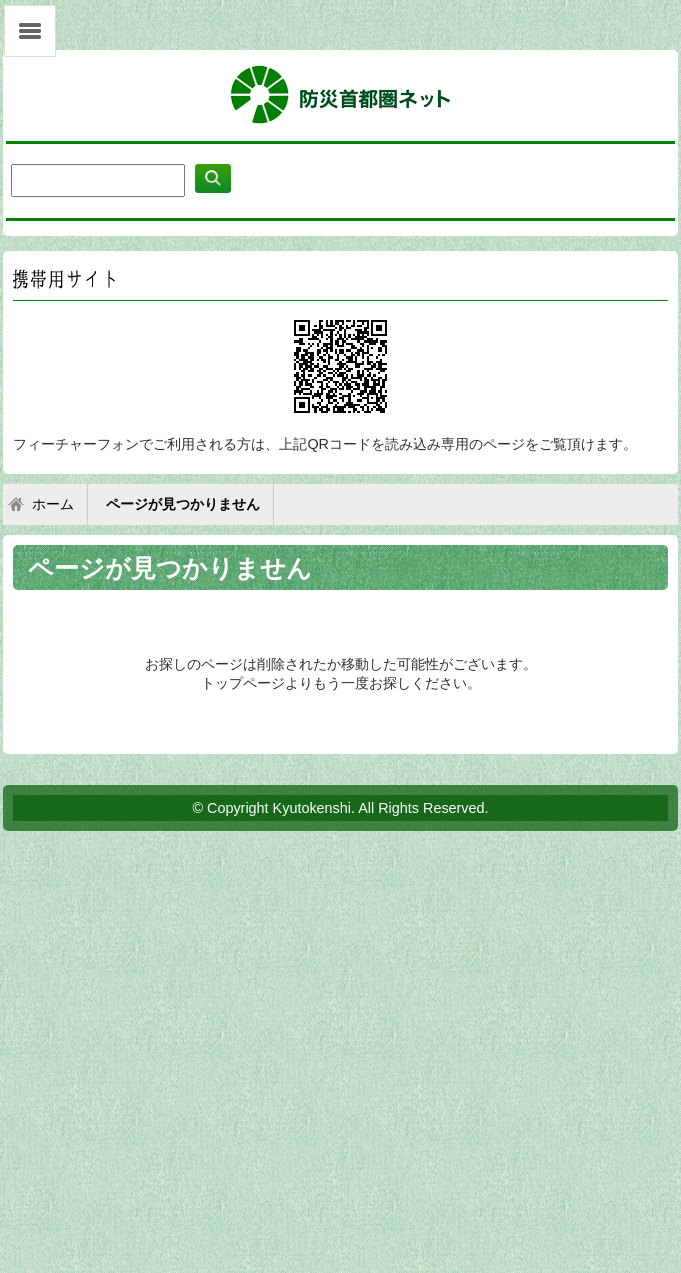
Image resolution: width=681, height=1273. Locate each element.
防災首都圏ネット (340, 95)
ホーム (53, 504)
